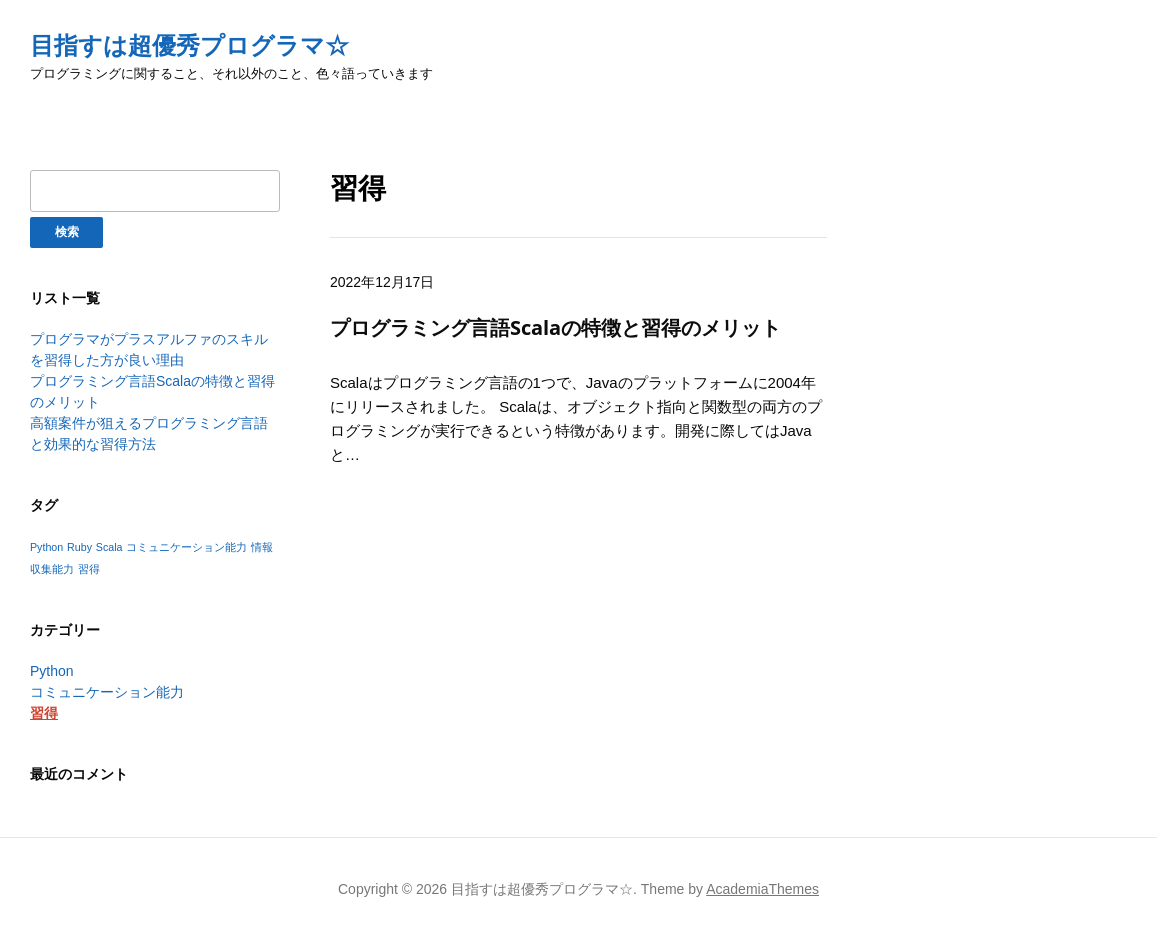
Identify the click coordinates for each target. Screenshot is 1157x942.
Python (52, 671)
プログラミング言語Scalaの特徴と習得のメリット (555, 327)
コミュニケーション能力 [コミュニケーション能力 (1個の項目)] (186, 547)
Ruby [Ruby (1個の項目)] (79, 547)
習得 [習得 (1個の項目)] (89, 569)
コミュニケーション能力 (107, 692)
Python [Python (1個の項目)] (46, 547)
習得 (44, 713)
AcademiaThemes (762, 889)
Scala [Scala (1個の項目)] (109, 547)
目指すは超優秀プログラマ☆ (189, 45)
